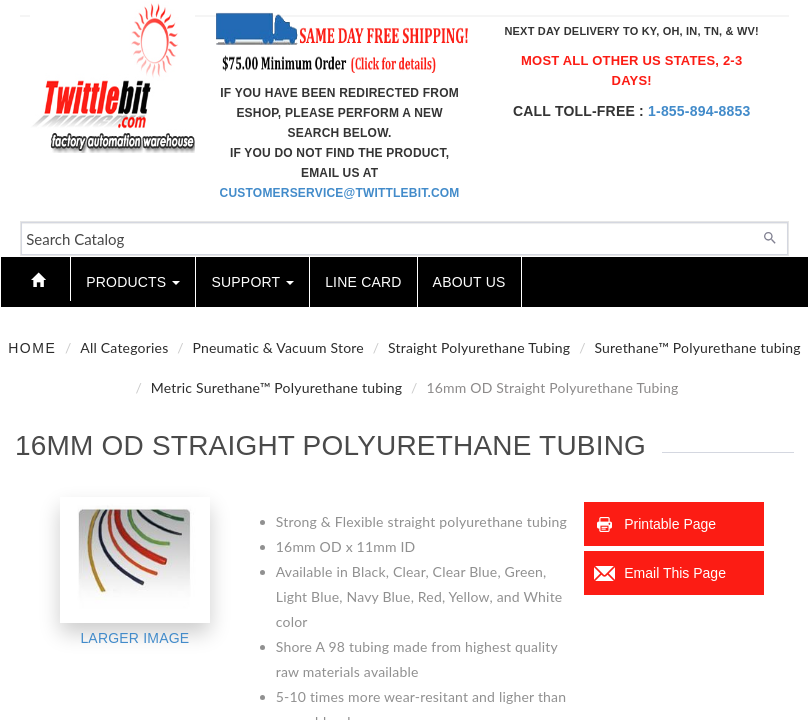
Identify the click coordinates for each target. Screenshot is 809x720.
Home (32, 348)
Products (133, 282)
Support (252, 282)
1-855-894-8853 (699, 111)
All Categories (124, 347)
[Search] (770, 236)
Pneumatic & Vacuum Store (278, 347)
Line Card (363, 282)
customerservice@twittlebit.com (340, 193)
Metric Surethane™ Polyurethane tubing (277, 387)
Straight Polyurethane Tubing (479, 347)
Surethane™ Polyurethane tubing (697, 347)
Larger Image (134, 638)
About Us (469, 282)
